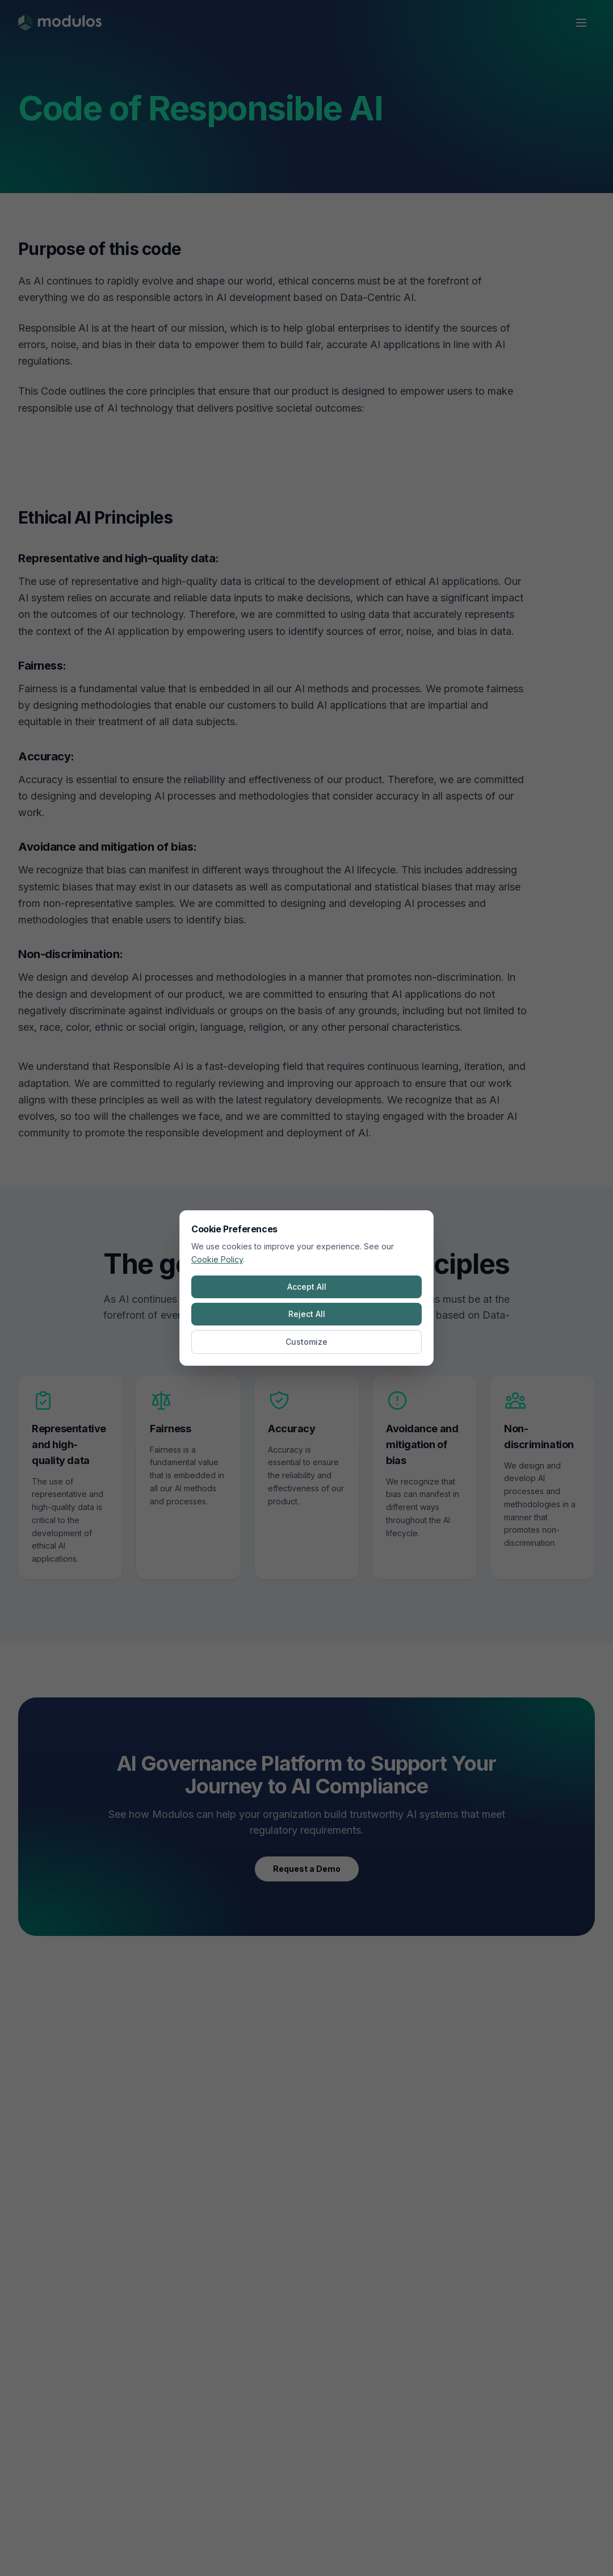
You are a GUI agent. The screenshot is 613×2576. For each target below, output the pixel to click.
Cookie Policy (217, 1259)
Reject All (306, 1314)
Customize (306, 1341)
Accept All (306, 1286)
